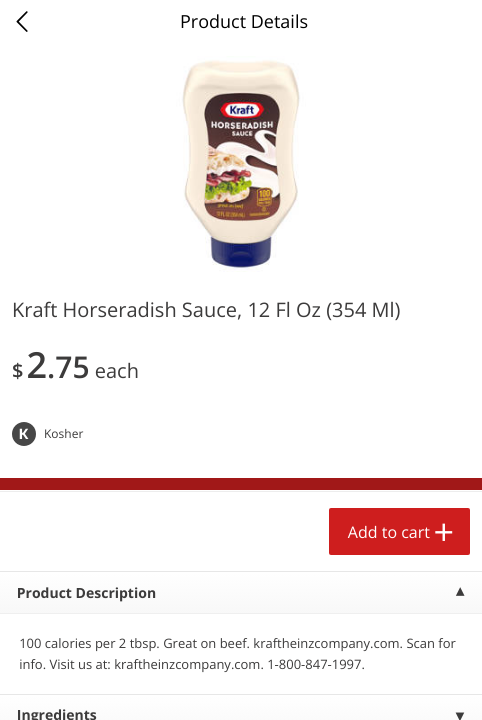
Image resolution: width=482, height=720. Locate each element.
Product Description (86, 593)
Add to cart (389, 532)
